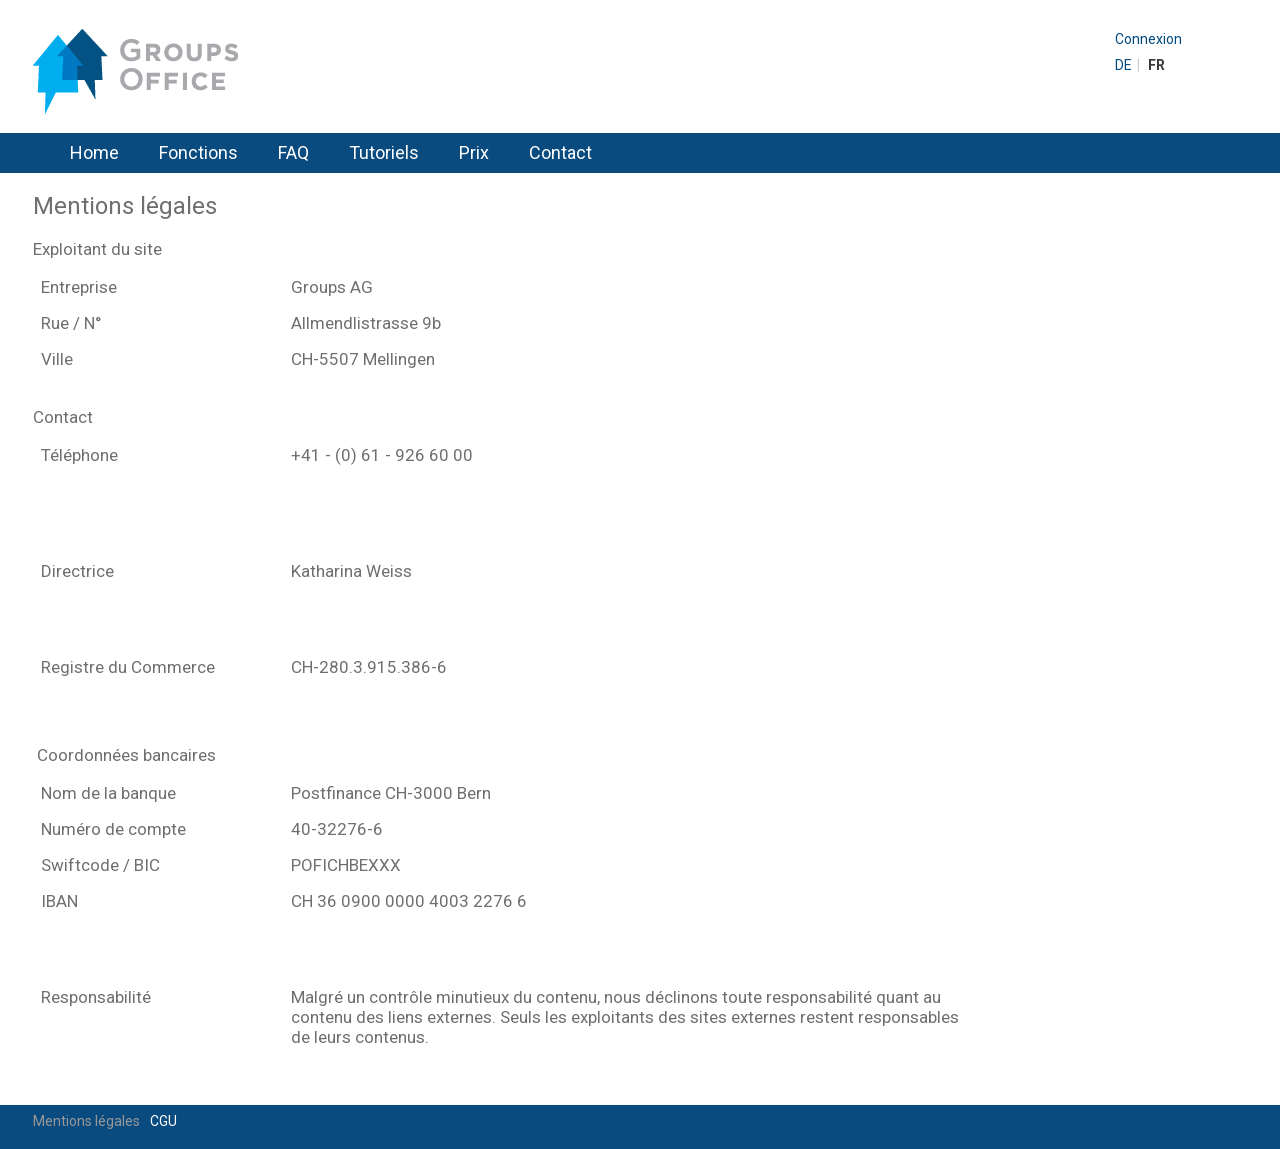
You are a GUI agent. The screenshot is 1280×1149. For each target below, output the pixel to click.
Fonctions (198, 152)
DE (1123, 65)
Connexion (1148, 39)
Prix (474, 152)
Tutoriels (384, 152)
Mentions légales (86, 1121)
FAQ (293, 152)
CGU (163, 1121)
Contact (560, 152)
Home (94, 152)
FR (1156, 65)
